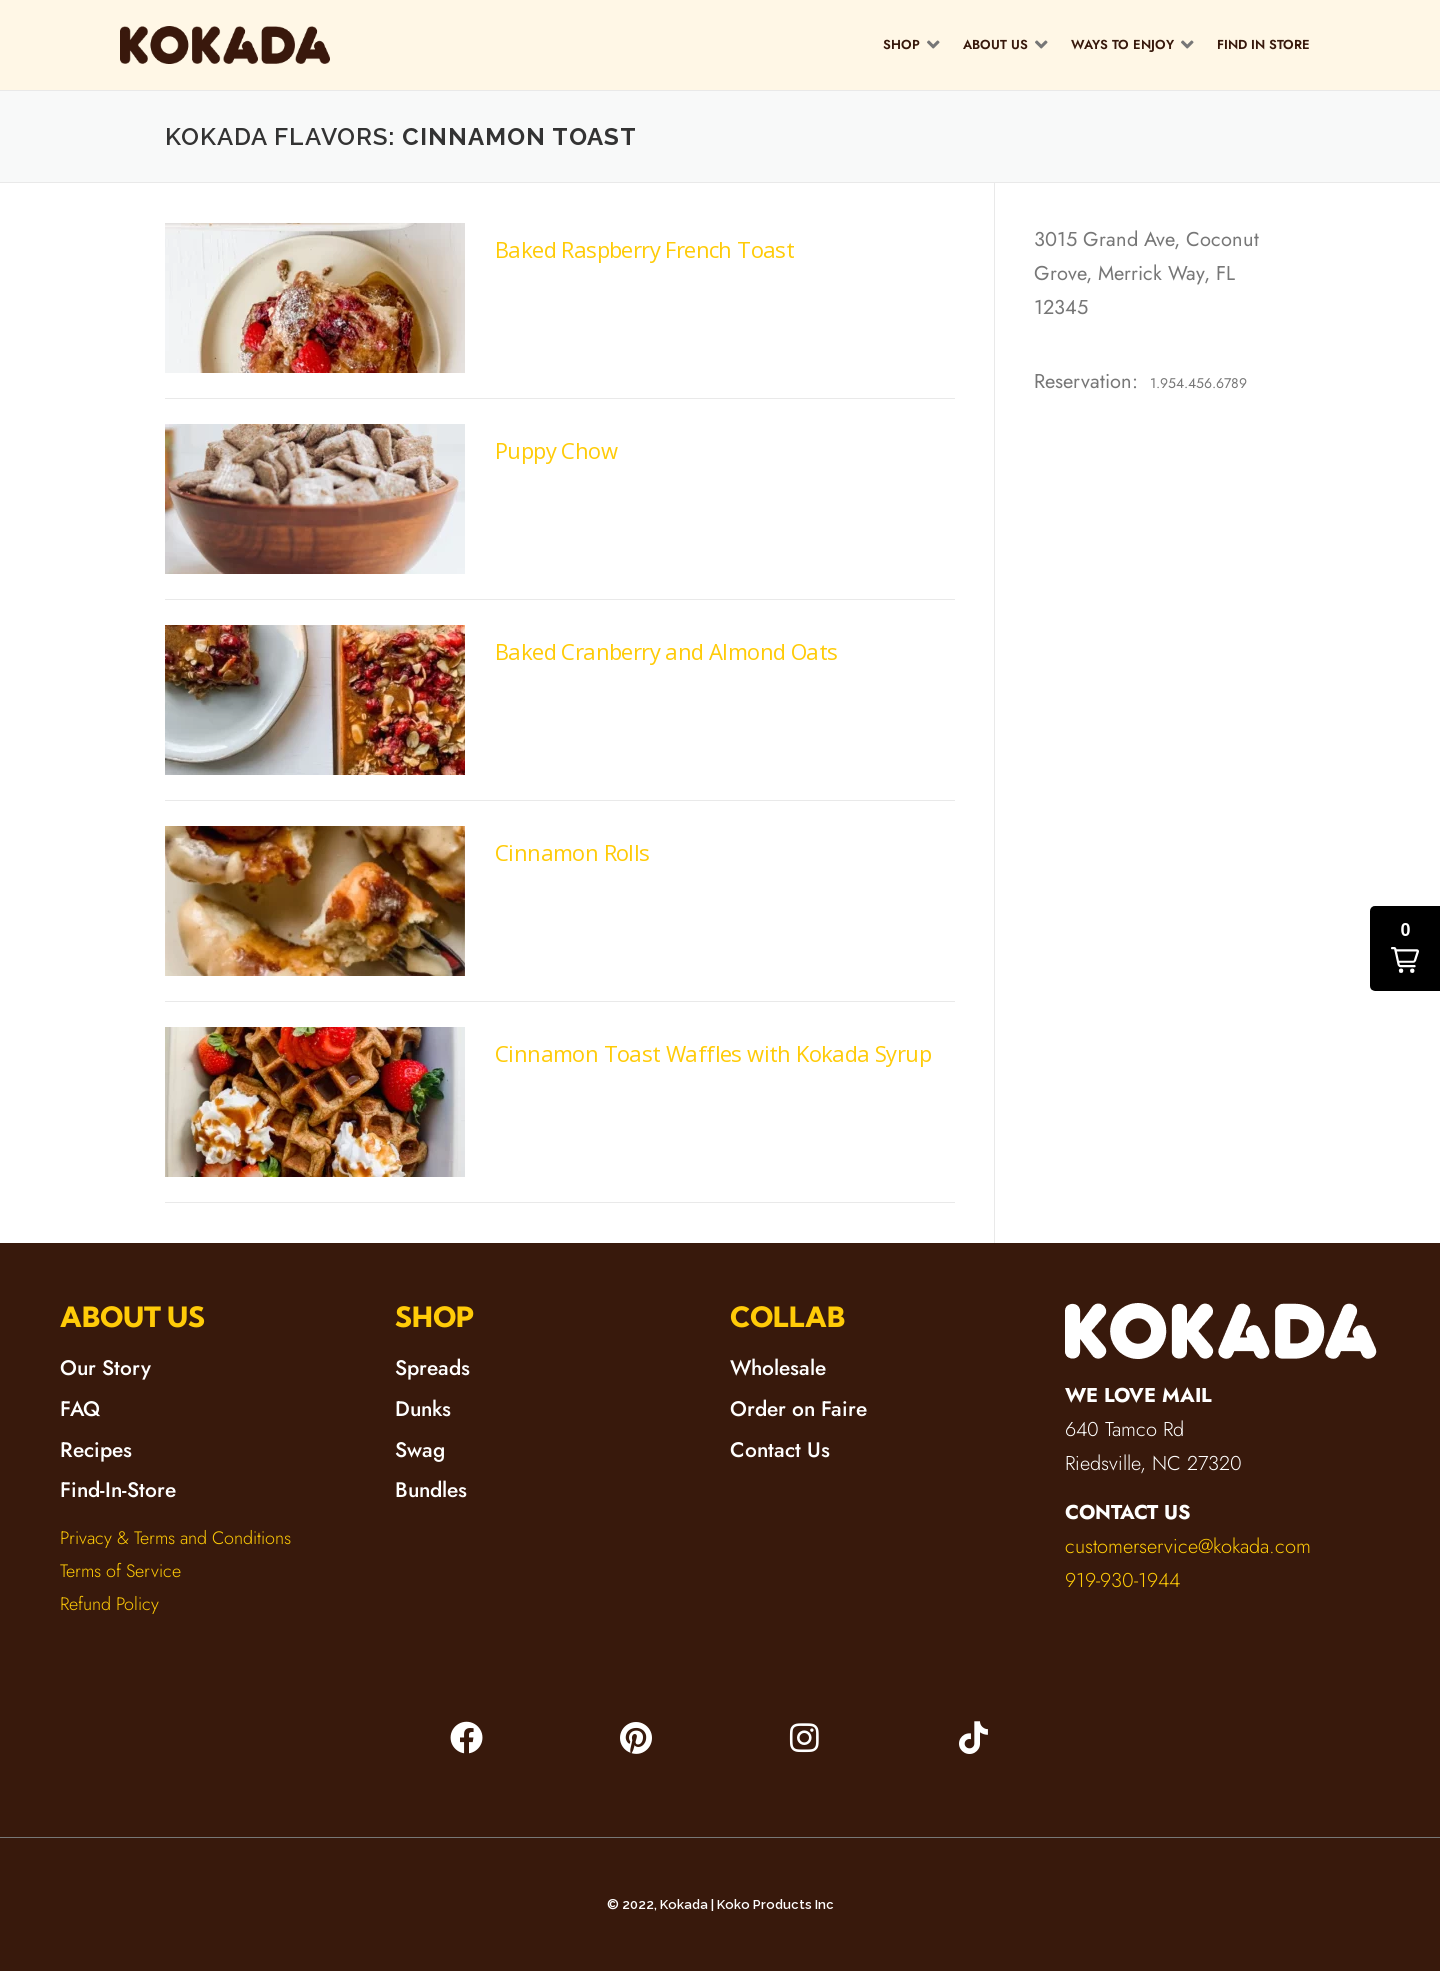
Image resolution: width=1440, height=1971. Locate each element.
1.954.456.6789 (1198, 383)
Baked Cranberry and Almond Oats (666, 651)
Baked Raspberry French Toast (644, 249)
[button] (913, 45)
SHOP (435, 1316)
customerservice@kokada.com (1188, 1546)
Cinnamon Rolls (572, 852)
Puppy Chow (556, 450)
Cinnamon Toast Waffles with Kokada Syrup (713, 1053)
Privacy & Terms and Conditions (175, 1538)
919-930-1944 (1122, 1580)
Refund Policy (109, 1604)
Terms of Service (120, 1571)
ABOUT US (132, 1316)
